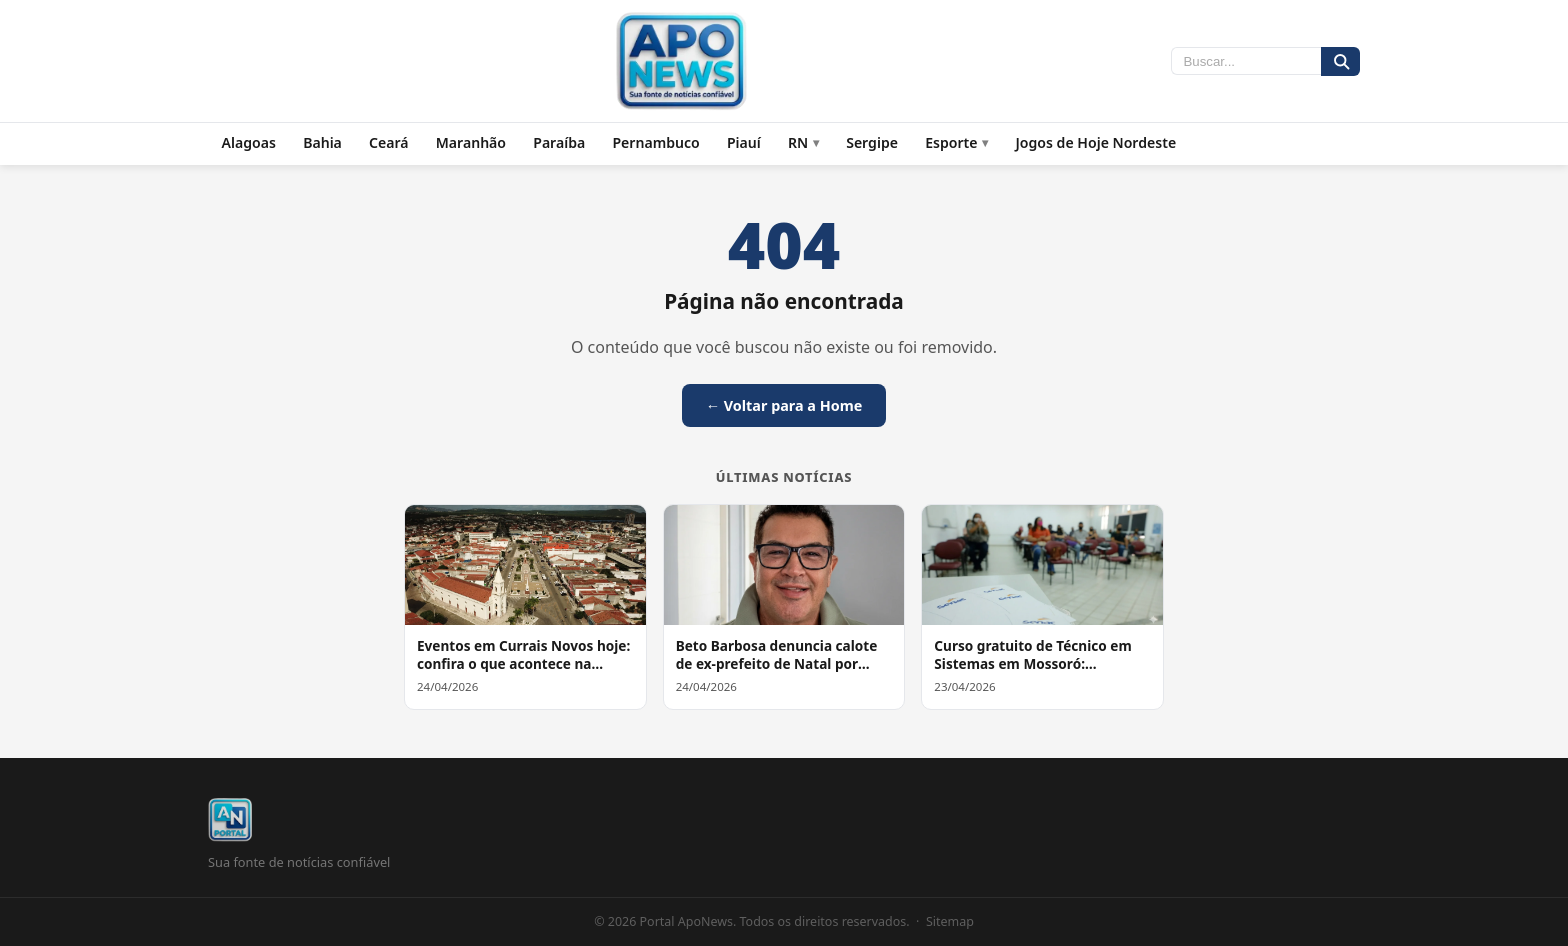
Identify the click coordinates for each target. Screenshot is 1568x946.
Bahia (322, 142)
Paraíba (559, 142)
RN (798, 142)
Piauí (744, 142)
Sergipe (872, 142)
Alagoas (249, 142)
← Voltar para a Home (784, 405)
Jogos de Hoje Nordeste (1095, 142)
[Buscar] (1340, 61)
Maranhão (471, 142)
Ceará (389, 142)
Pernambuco (655, 142)
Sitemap (950, 921)
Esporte (951, 142)
